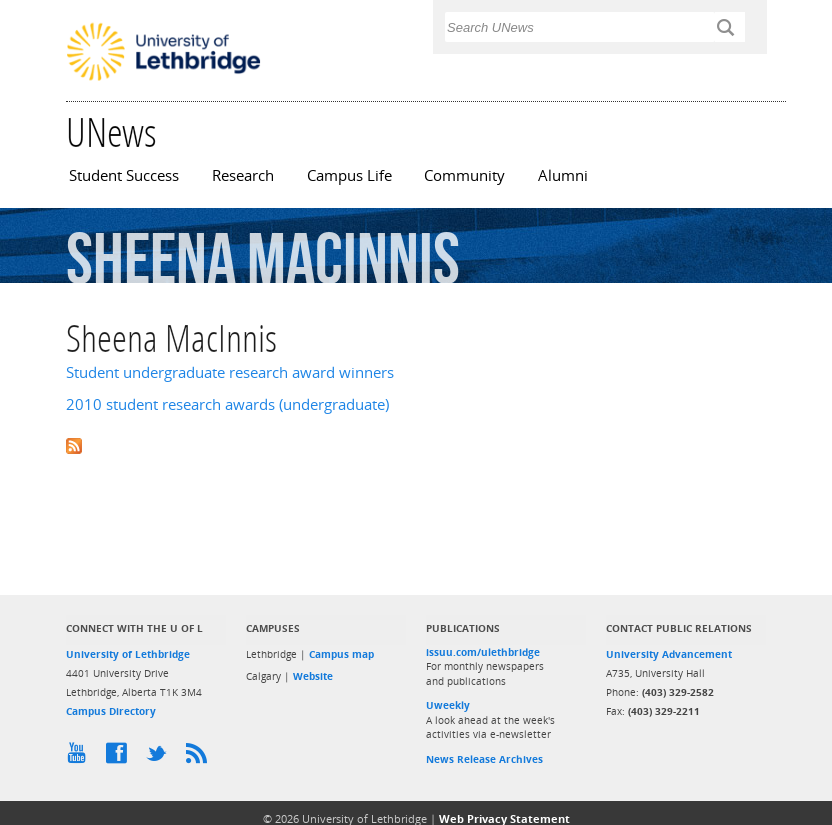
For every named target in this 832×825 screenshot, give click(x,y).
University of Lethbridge (128, 654)
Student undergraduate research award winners (230, 372)
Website (313, 676)
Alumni (563, 175)
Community (464, 175)
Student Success (124, 175)
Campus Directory (111, 711)
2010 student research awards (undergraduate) (227, 404)
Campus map (341, 654)
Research (243, 175)
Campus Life (349, 175)
